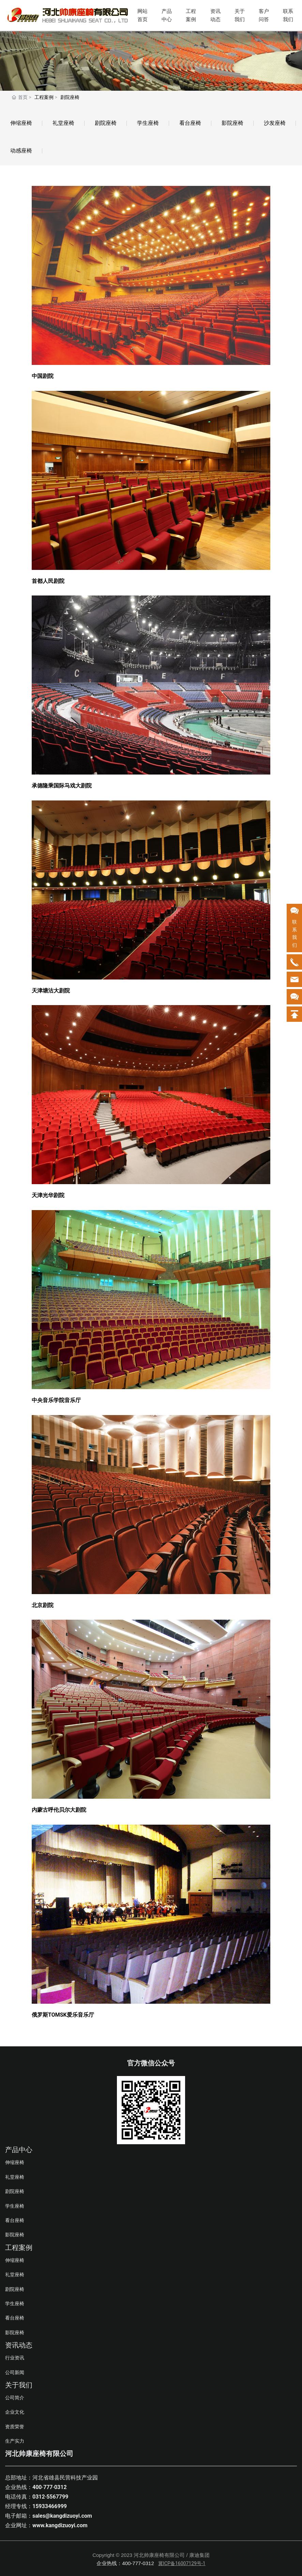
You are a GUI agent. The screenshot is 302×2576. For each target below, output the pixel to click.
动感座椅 (21, 150)
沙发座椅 (275, 123)
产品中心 (167, 15)
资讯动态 (215, 15)
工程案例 (191, 15)
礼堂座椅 (63, 123)
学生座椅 (148, 123)
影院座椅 (232, 123)
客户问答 (264, 15)
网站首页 (142, 15)
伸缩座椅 (21, 123)
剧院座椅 (106, 123)
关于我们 (240, 15)
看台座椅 (190, 123)
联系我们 (288, 15)
